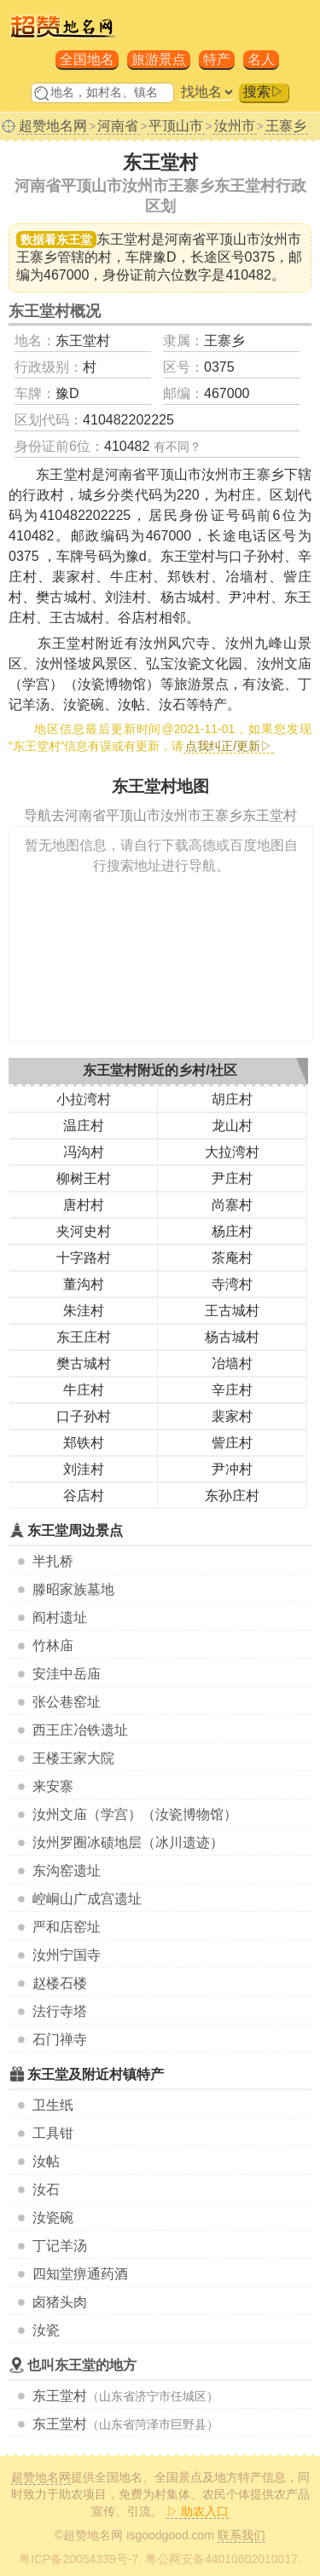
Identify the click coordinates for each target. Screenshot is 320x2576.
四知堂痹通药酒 (80, 2274)
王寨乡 (285, 125)
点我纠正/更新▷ (228, 746)
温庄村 (83, 1125)
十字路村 (83, 1257)
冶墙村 (232, 1363)
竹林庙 (52, 1645)
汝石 (46, 2189)
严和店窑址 (66, 1927)
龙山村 (232, 1125)
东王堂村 (59, 2395)
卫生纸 (52, 2105)
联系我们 (241, 2535)
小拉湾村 (83, 1099)
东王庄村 (83, 1337)
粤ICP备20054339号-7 (78, 2559)
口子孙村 (83, 1416)
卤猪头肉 (59, 2302)
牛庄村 (83, 1390)
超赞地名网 (53, 125)
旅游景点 (158, 59)
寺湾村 (232, 1284)
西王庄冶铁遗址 (80, 1730)
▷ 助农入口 (198, 2511)
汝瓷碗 (52, 2217)
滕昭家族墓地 (73, 1589)
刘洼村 (83, 1469)
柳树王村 (83, 1178)
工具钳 (52, 2133)
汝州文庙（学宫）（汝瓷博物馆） (134, 1814)
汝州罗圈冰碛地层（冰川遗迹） (128, 1842)
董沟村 (83, 1284)
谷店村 (83, 1495)
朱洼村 (83, 1310)
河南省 (117, 125)
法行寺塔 (59, 2011)
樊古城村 (83, 1363)
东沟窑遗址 (66, 1870)
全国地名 (87, 59)
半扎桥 (52, 1561)
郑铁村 (83, 1442)
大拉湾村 (232, 1152)
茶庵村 (232, 1257)
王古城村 (232, 1310)
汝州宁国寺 (66, 1955)
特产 (216, 59)
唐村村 (83, 1205)
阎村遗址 (59, 1617)
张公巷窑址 (66, 1702)
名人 (261, 59)
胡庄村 (232, 1099)
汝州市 (234, 125)
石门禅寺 (59, 2039)
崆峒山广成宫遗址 (87, 1899)
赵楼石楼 (59, 1983)
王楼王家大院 (73, 1758)
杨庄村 (232, 1231)
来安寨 (52, 1786)
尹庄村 (232, 1178)
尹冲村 (232, 1469)
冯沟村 (83, 1152)
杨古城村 (232, 1337)
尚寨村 (232, 1205)
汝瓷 (46, 2330)
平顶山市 (175, 125)
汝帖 (46, 2161)
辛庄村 (232, 1390)
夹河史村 (83, 1231)
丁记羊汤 (59, 2245)
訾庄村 (232, 1442)
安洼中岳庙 (66, 1673)
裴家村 (232, 1416)
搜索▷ (263, 91)
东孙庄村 (232, 1495)
